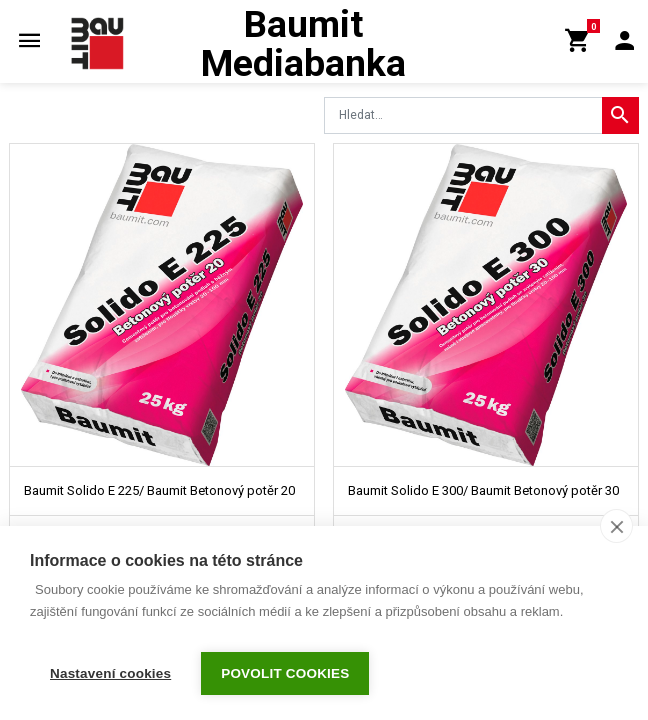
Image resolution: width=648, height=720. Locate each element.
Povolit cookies (285, 673)
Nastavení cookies (110, 673)
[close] (616, 535)
